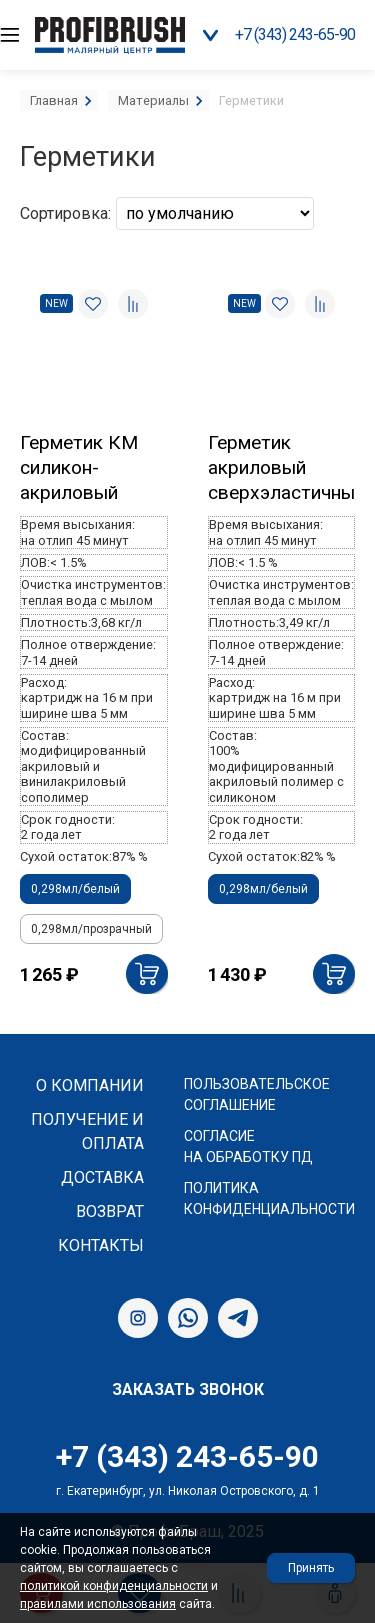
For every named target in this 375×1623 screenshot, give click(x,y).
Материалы (153, 100)
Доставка (102, 1177)
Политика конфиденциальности (269, 1198)
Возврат (110, 1211)
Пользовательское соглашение (257, 1094)
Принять (311, 1568)
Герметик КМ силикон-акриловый (79, 467)
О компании (90, 1085)
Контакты (101, 1245)
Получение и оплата (87, 1131)
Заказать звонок (188, 1389)
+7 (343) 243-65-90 (295, 34)
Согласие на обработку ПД (248, 1146)
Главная (54, 100)
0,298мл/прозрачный (91, 929)
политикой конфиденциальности (114, 1586)
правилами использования (98, 1604)
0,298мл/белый (75, 889)
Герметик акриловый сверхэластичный (282, 467)
